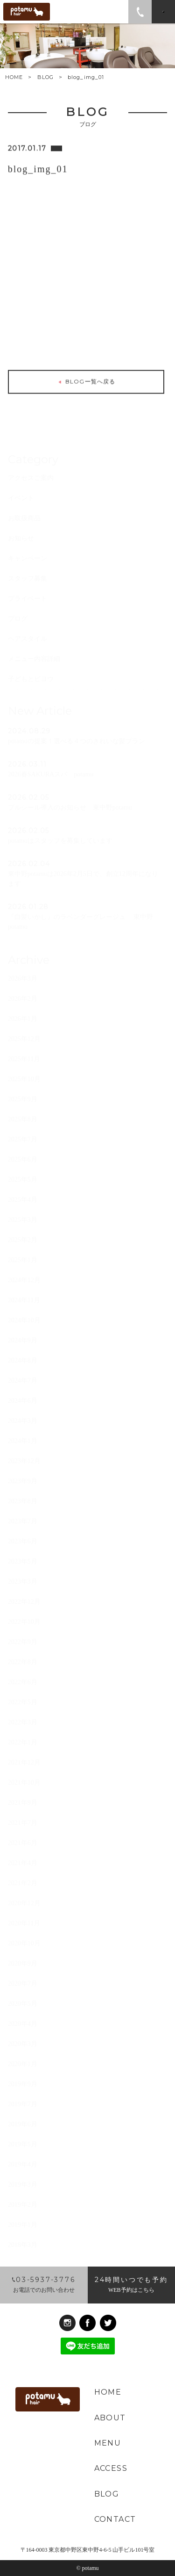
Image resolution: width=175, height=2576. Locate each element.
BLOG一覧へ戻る (85, 383)
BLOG (45, 77)
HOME (14, 77)
